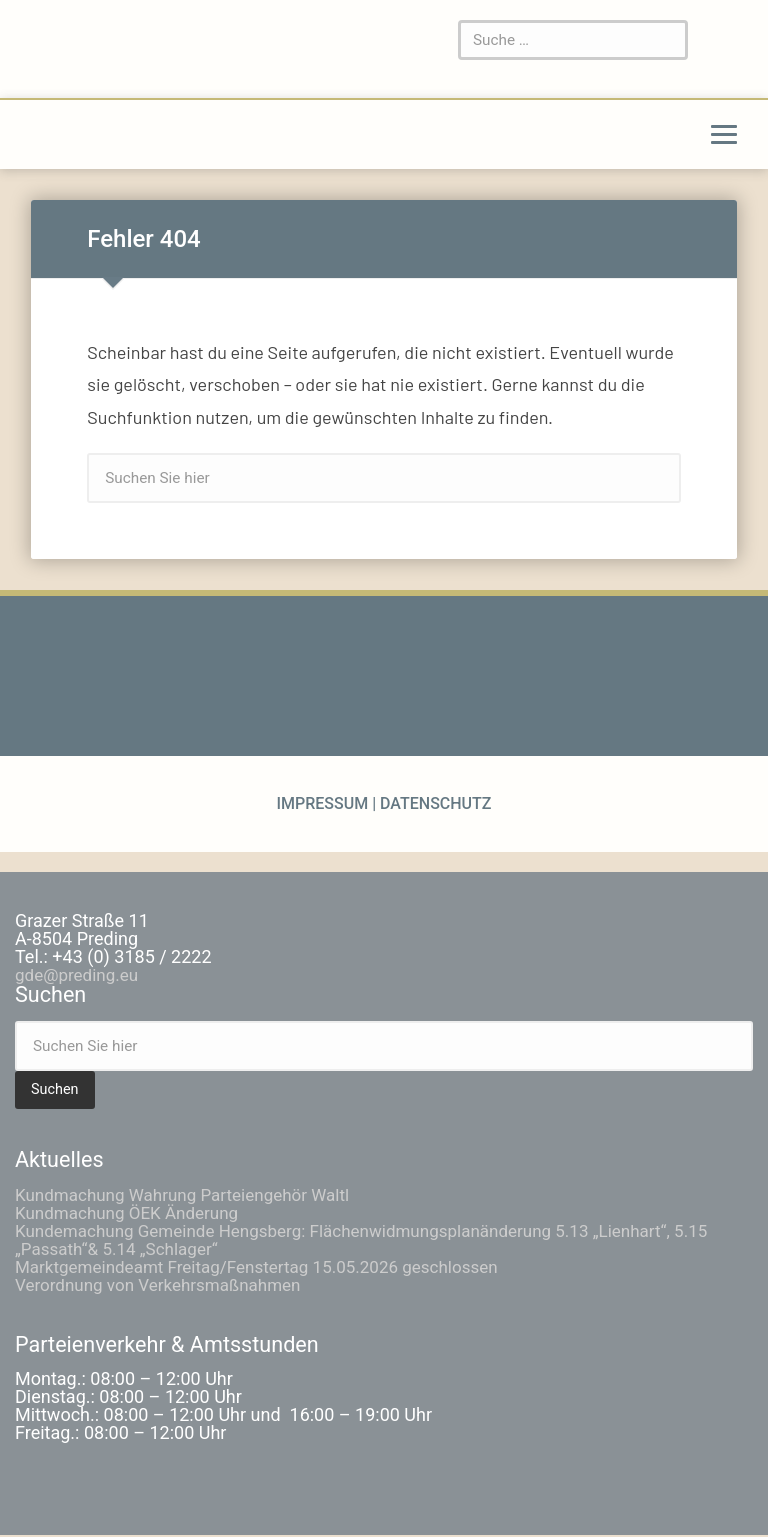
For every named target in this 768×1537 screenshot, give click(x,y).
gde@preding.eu (80, 976)
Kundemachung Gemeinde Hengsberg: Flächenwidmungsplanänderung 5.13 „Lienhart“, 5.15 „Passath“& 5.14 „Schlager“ (381, 1240)
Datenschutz (433, 805)
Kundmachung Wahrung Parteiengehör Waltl (192, 1195)
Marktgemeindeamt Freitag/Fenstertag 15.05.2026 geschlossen (270, 1267)
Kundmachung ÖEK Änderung (133, 1213)
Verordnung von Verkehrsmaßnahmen (166, 1285)
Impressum (324, 805)
